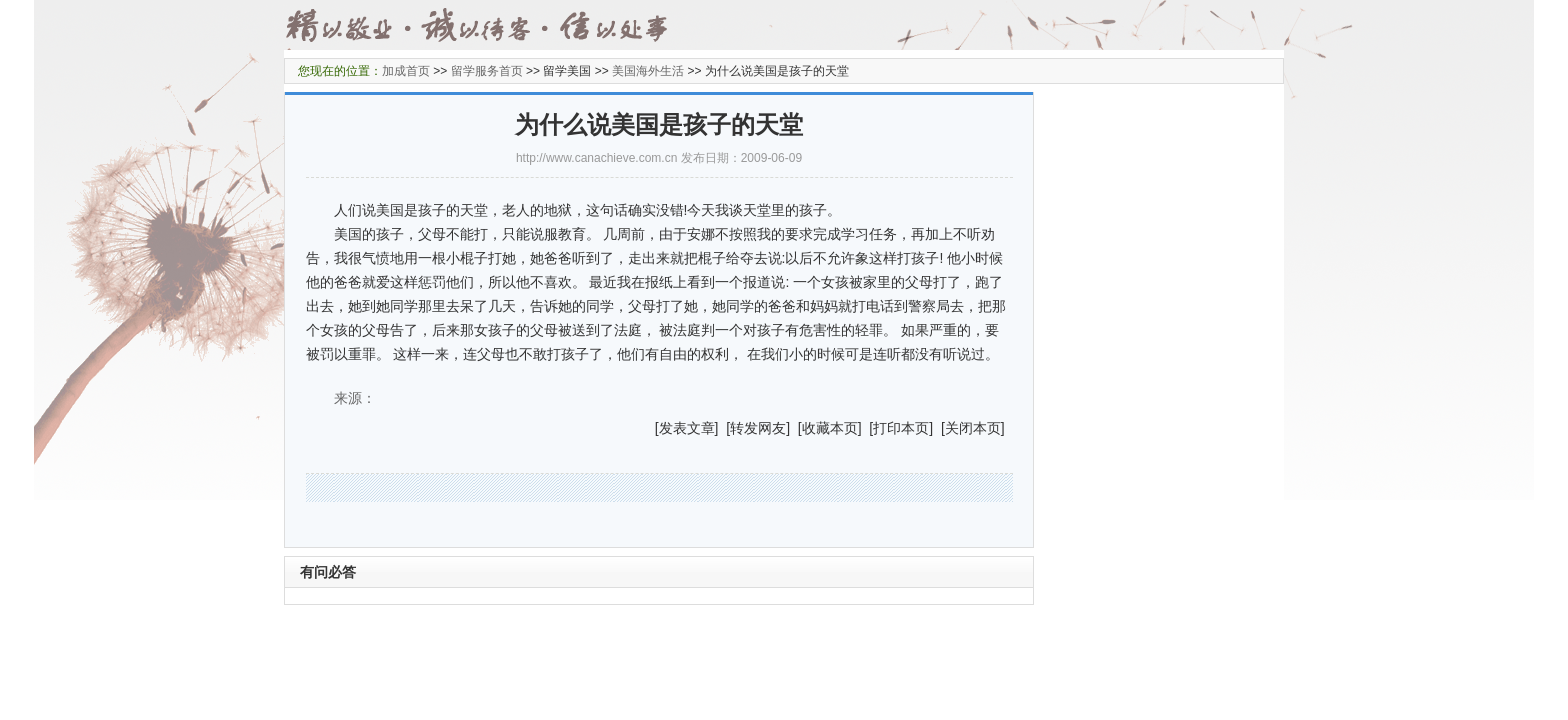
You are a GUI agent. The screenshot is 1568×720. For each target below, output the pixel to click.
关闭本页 (973, 428)
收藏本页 (830, 428)
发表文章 (687, 428)
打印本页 (901, 428)
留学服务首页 (487, 71)
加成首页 (406, 71)
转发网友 (758, 428)
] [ (723, 428)
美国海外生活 (648, 71)
